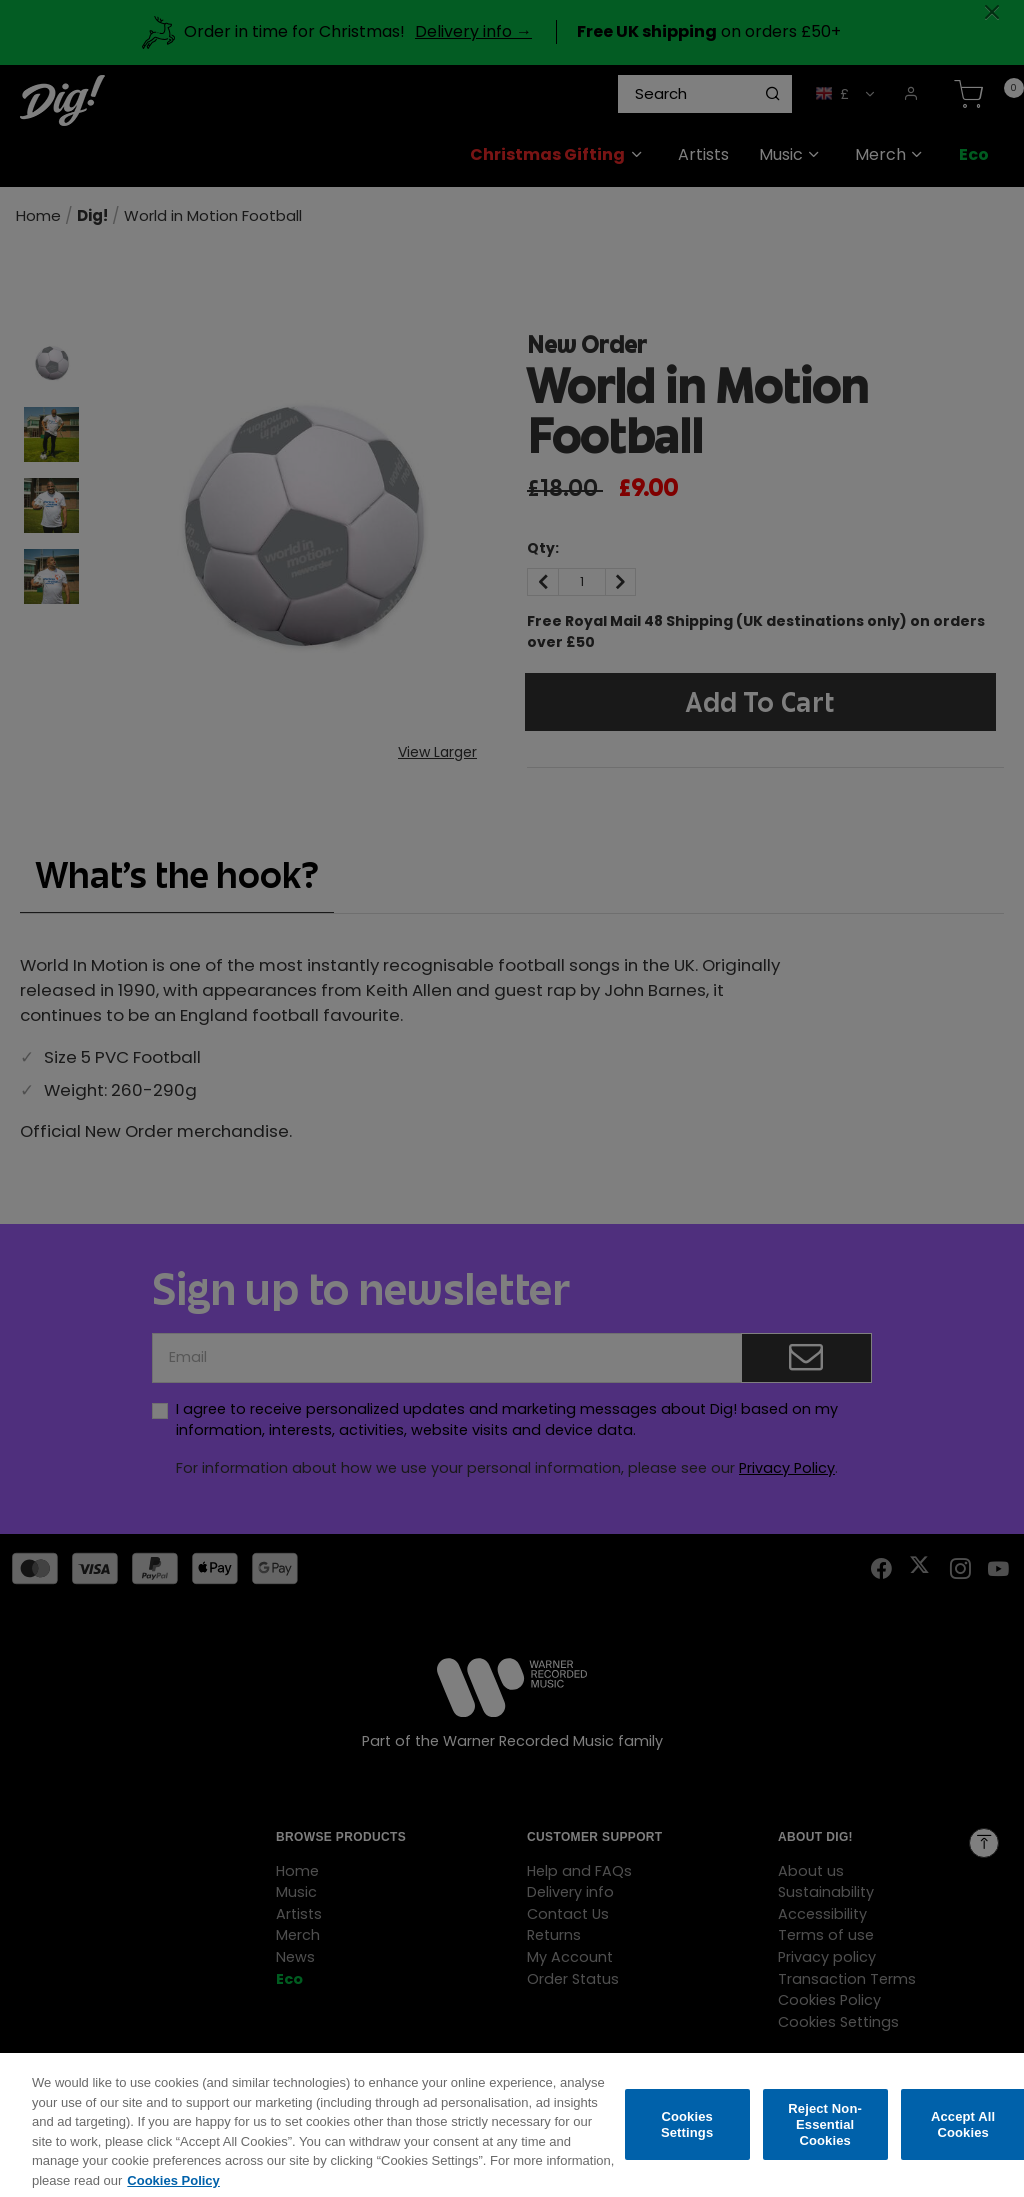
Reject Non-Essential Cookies (825, 2140)
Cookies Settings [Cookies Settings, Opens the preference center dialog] (687, 2140)
